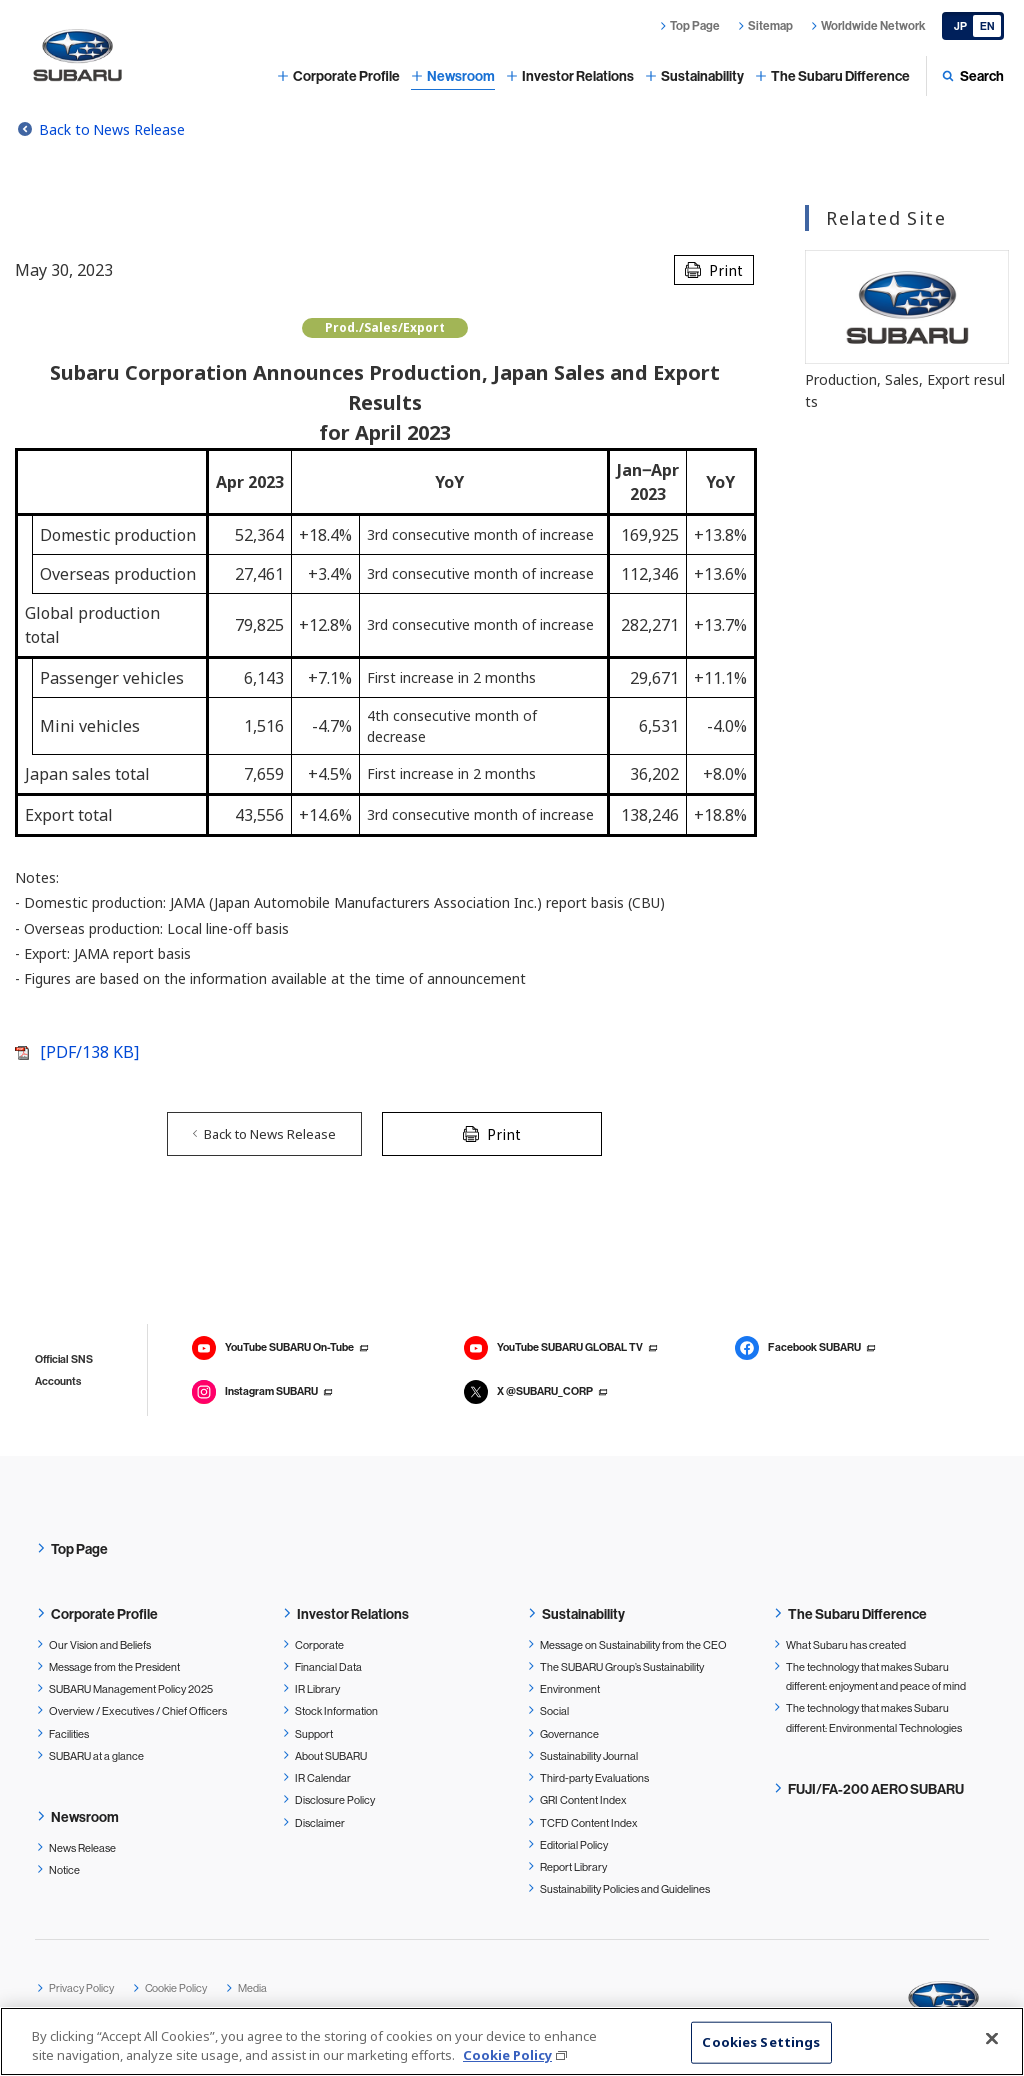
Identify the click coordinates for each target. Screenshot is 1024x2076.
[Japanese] (973, 26)
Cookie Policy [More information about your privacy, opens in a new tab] (507, 2055)
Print (726, 270)
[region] (512, 2041)
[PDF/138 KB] (89, 1052)
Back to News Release (112, 129)
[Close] (992, 2039)
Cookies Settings (761, 2042)
